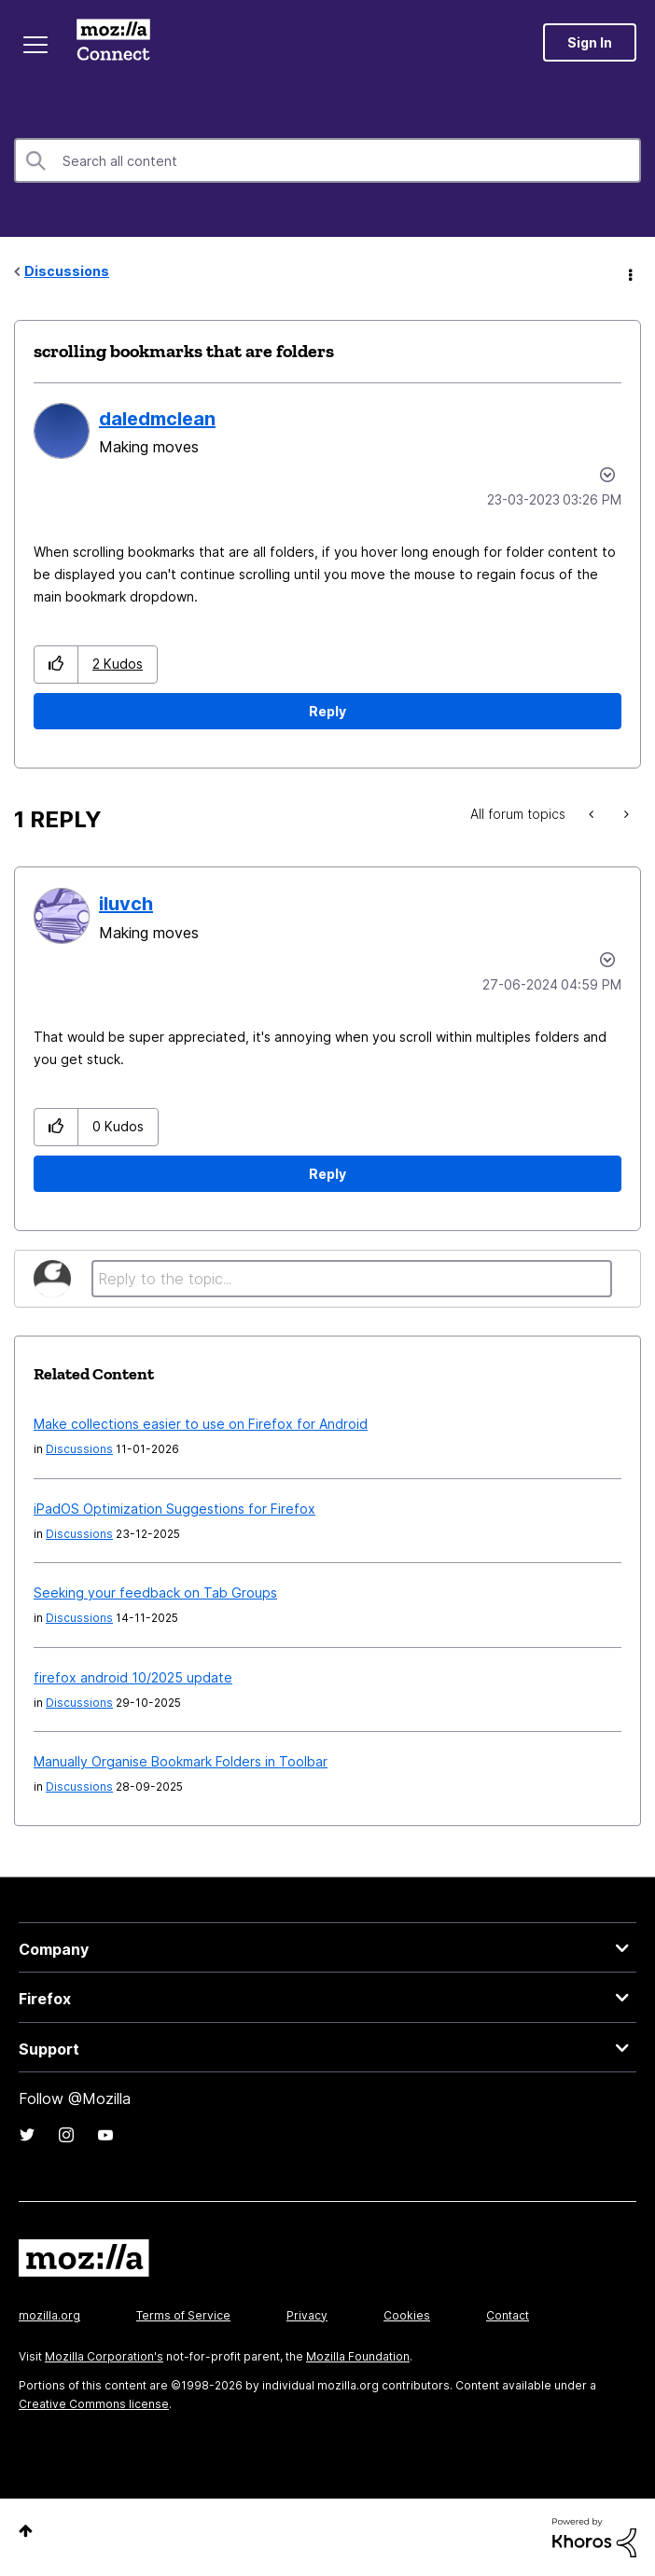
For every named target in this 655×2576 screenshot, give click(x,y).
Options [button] (629, 272)
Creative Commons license (94, 2404)
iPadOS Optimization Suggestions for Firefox (174, 1509)
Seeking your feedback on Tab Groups (155, 1592)
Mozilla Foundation (358, 2356)
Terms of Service (183, 2315)
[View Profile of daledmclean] (157, 419)
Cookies (406, 2315)
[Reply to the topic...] (351, 1278)
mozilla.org (49, 2315)
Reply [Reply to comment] (327, 1174)
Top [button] (25, 2531)
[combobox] (327, 160)
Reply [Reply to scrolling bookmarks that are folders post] (327, 711)
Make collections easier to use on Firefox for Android (201, 1424)
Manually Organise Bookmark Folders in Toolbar (181, 1761)
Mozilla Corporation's (104, 2356)
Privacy (307, 2315)
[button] (56, 664)
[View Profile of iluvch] (126, 904)
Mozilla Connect (113, 42)
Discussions (66, 271)
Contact (507, 2315)
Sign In (589, 42)
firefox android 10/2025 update (133, 1677)
